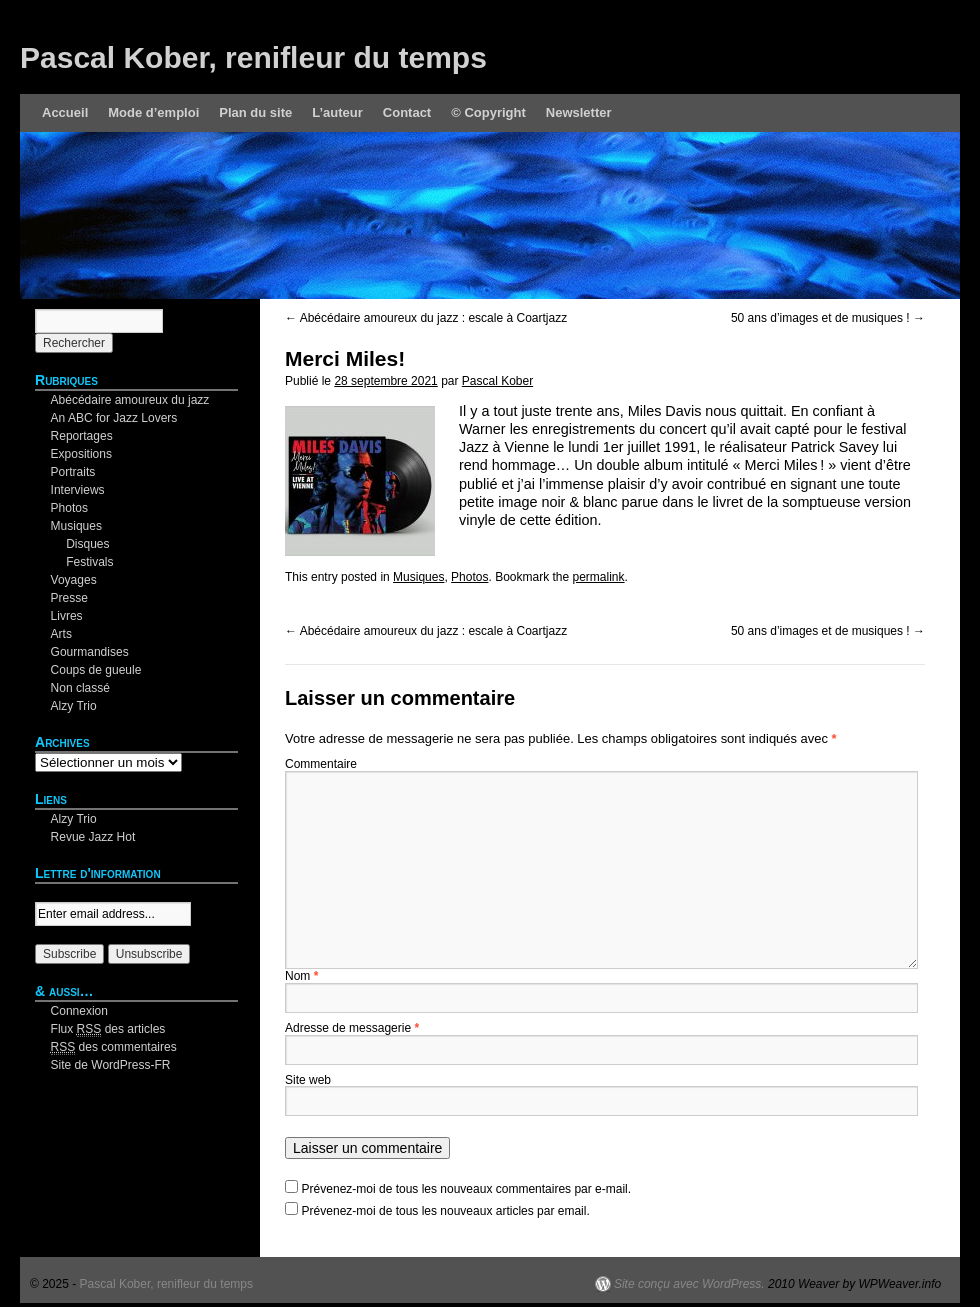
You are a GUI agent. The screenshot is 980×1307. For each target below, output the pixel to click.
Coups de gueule (96, 670)
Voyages (74, 580)
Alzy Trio (74, 706)
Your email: (65, 893)
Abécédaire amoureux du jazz (130, 400)
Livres (67, 616)
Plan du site (255, 112)
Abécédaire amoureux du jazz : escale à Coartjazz (426, 318)
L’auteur (337, 112)
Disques (87, 544)
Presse (69, 598)
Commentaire (321, 764)
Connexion (79, 1011)
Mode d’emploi (153, 112)
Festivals (89, 562)
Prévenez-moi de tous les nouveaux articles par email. (446, 1211)
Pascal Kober (497, 381)
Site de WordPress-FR (111, 1065)
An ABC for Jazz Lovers (114, 418)
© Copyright (488, 112)
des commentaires (114, 1047)
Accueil (65, 112)
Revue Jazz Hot (93, 837)
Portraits (73, 472)
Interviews (78, 490)
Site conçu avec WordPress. (689, 1284)
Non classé (80, 688)
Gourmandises (90, 652)
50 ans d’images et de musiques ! (828, 318)
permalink (599, 577)
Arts (61, 634)
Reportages (82, 436)
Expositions (81, 454)
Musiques (418, 577)
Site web (308, 1080)
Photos (469, 577)
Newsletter (579, 112)
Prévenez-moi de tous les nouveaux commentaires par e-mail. (466, 1189)
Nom (301, 976)
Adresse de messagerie (352, 1028)
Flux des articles (108, 1029)
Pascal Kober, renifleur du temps (253, 57)
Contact (407, 112)
